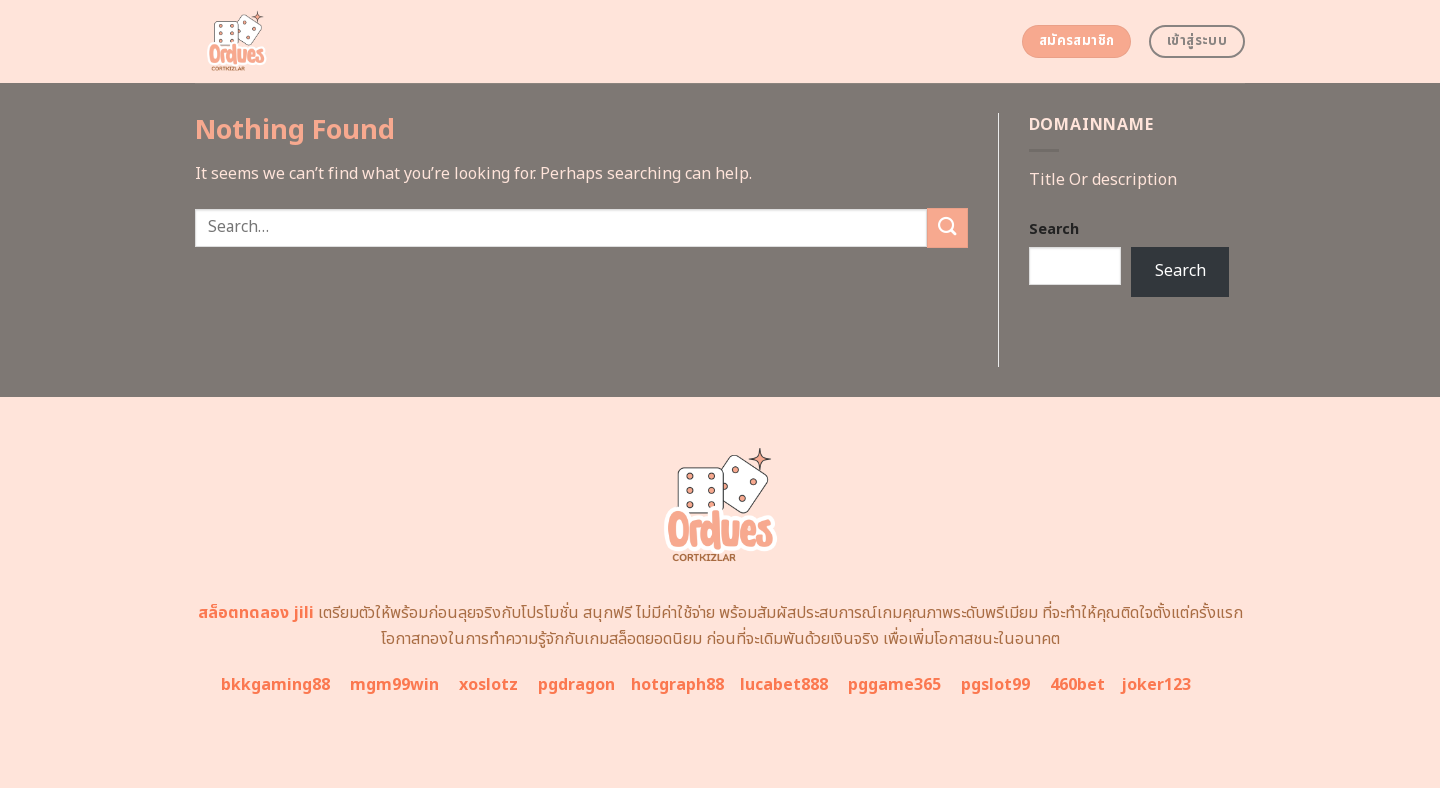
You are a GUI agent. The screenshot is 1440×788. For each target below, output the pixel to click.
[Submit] (947, 227)
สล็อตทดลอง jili (256, 613)
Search (1054, 229)
